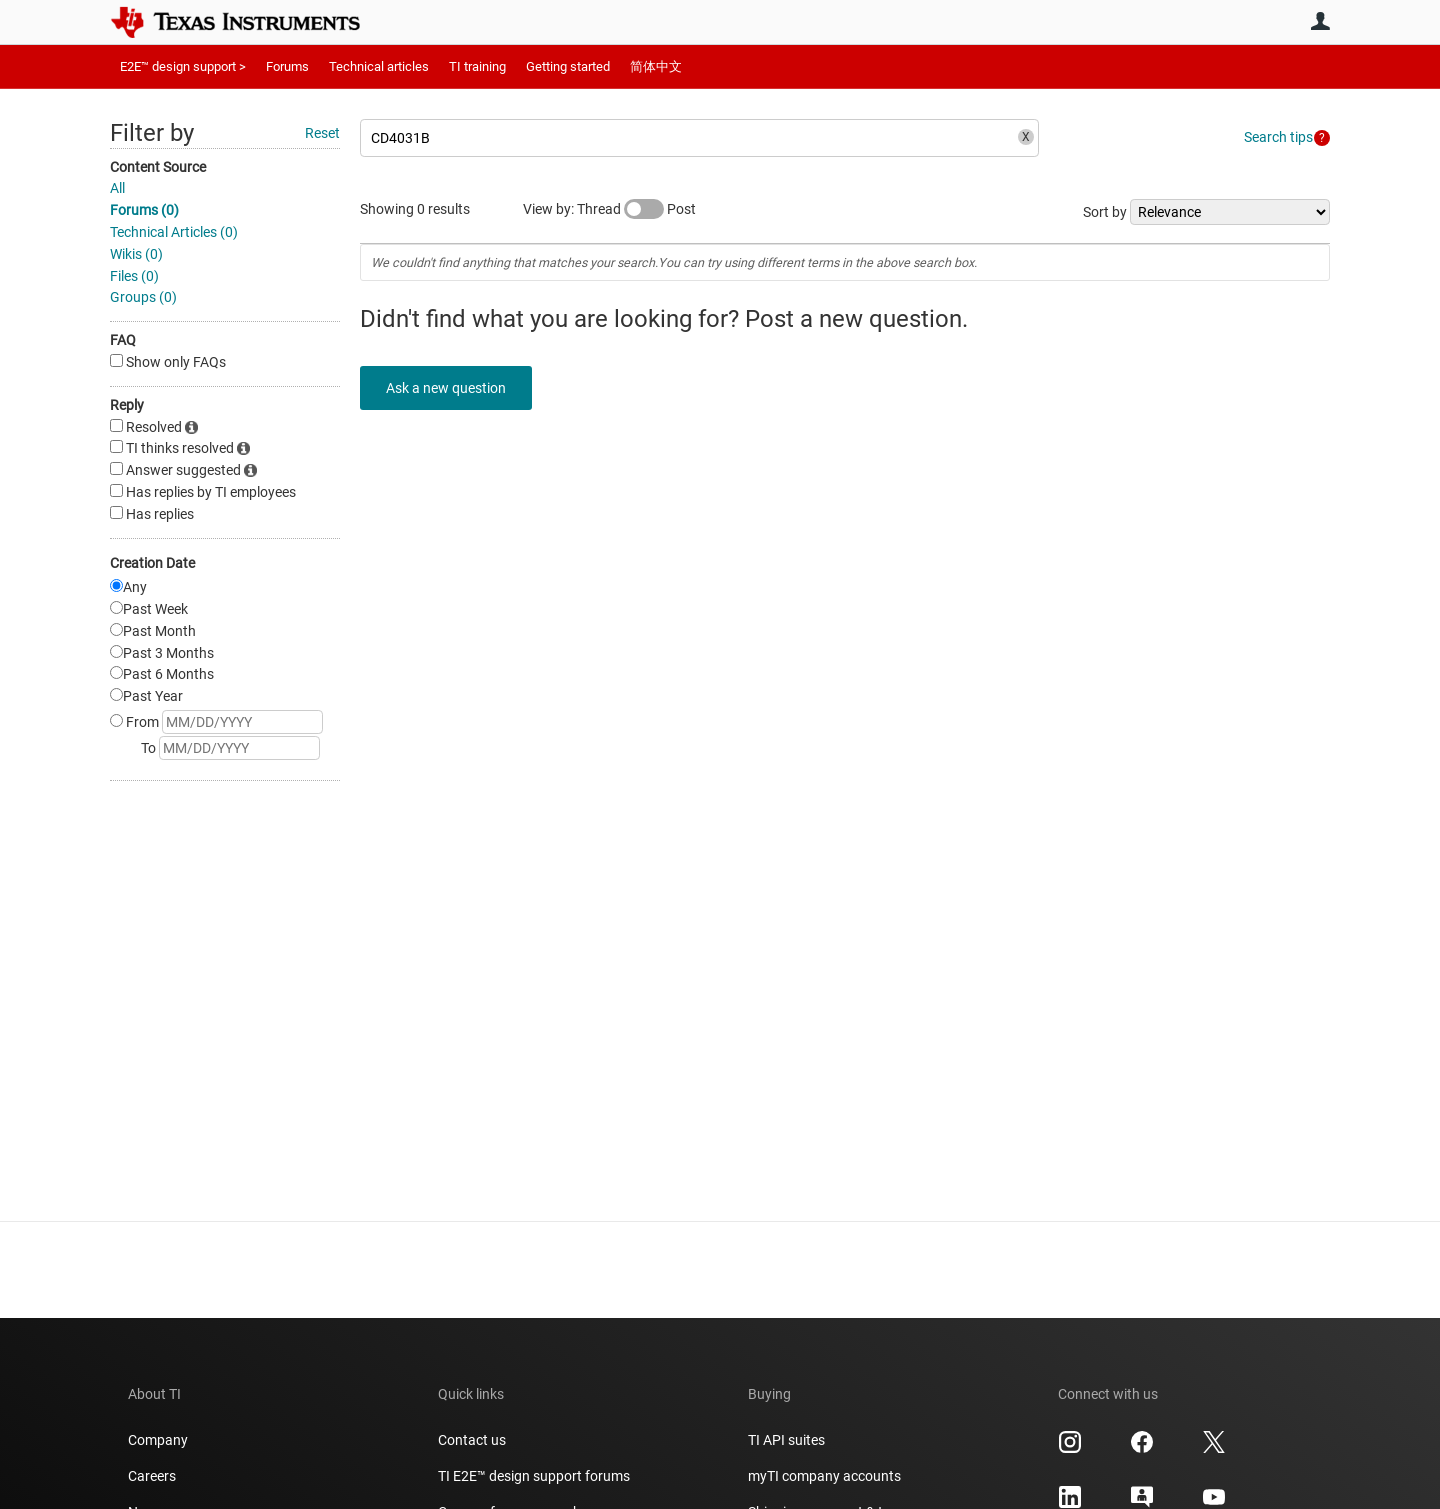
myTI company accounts (824, 1476)
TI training (477, 66)
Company (158, 1440)
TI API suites (786, 1440)
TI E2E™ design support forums (534, 1476)
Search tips (1278, 137)
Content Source (158, 167)
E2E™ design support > (183, 66)
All (117, 188)
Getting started (568, 66)
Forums (287, 66)
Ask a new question (450, 388)
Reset (322, 133)
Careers (152, 1476)
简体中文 (656, 66)
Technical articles (379, 66)
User (1320, 21)
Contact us (472, 1440)
